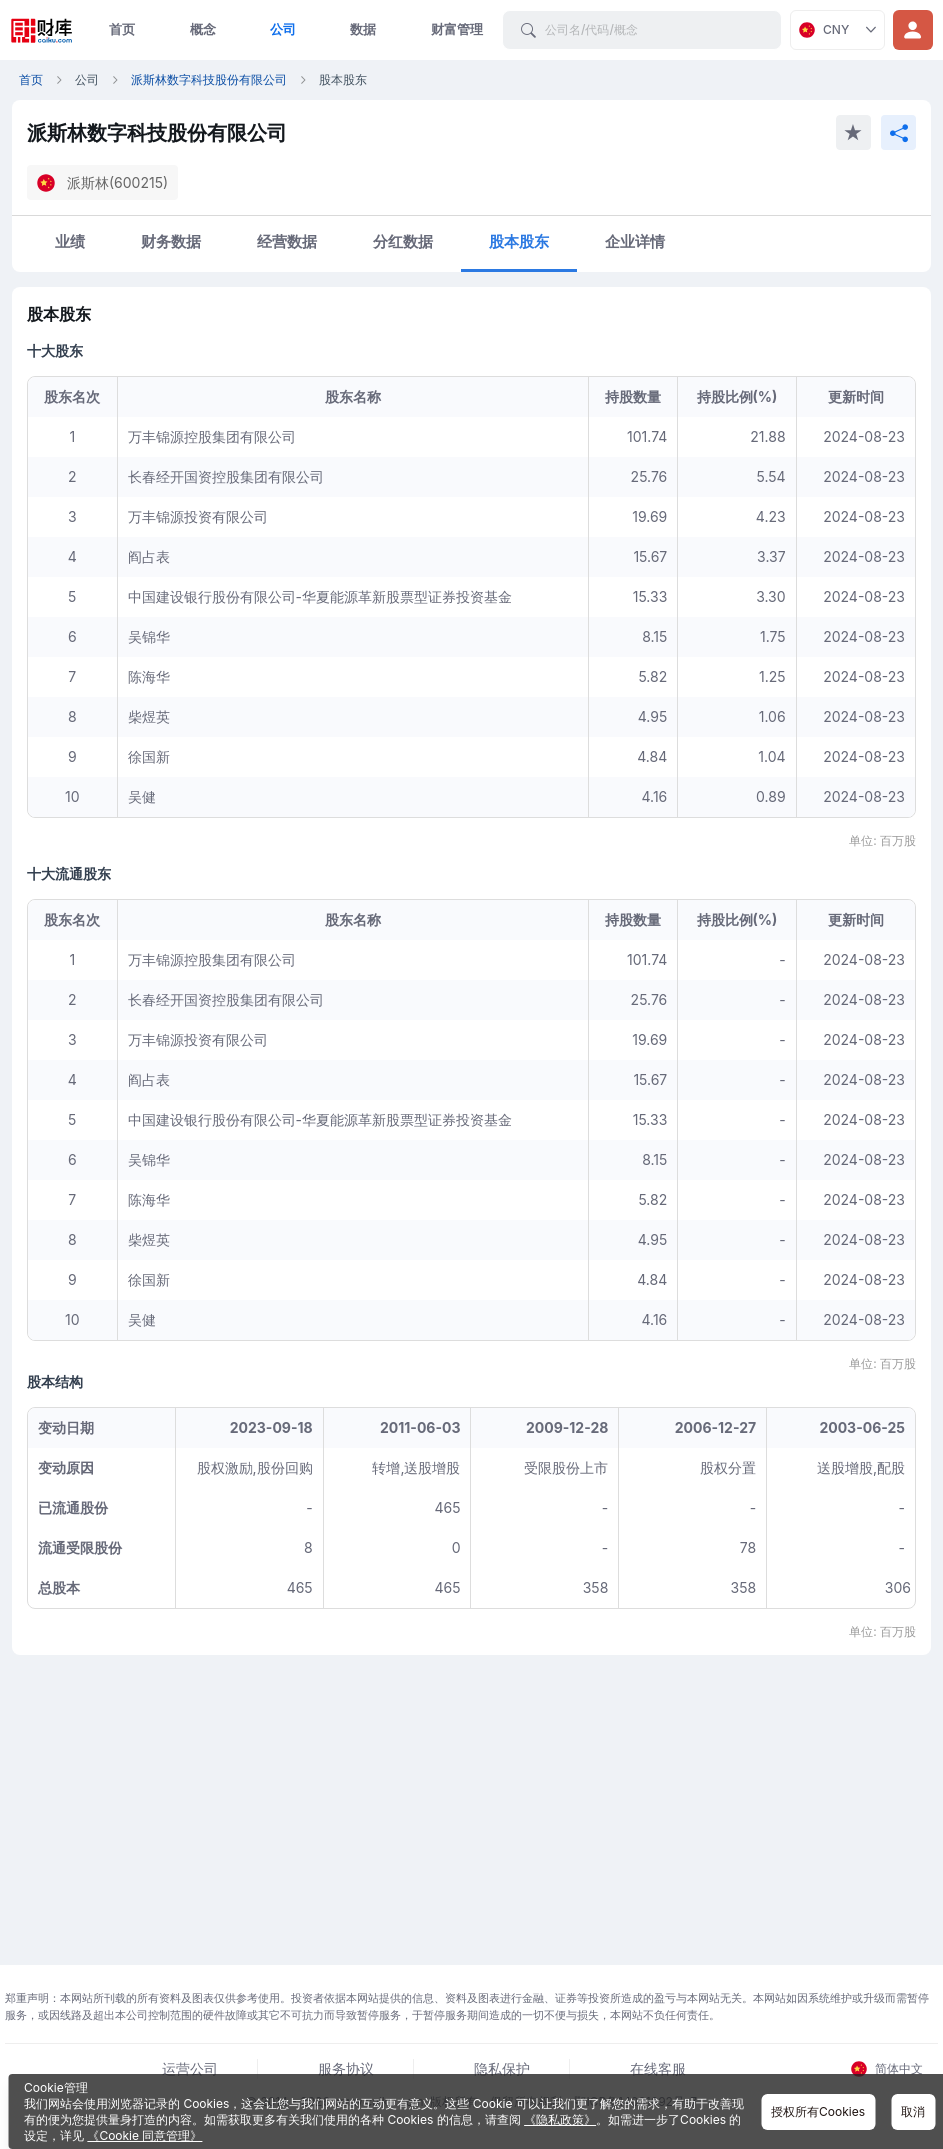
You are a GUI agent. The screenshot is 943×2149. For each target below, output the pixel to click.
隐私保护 (502, 2068)
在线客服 (658, 2068)
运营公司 (190, 2068)
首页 (122, 29)
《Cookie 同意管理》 (144, 2135)
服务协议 (346, 2068)
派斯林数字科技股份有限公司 (209, 79)
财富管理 (457, 29)
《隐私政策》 (560, 2119)
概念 (203, 29)
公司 (283, 29)
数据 (363, 29)
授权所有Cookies (818, 2111)
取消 (913, 2111)
